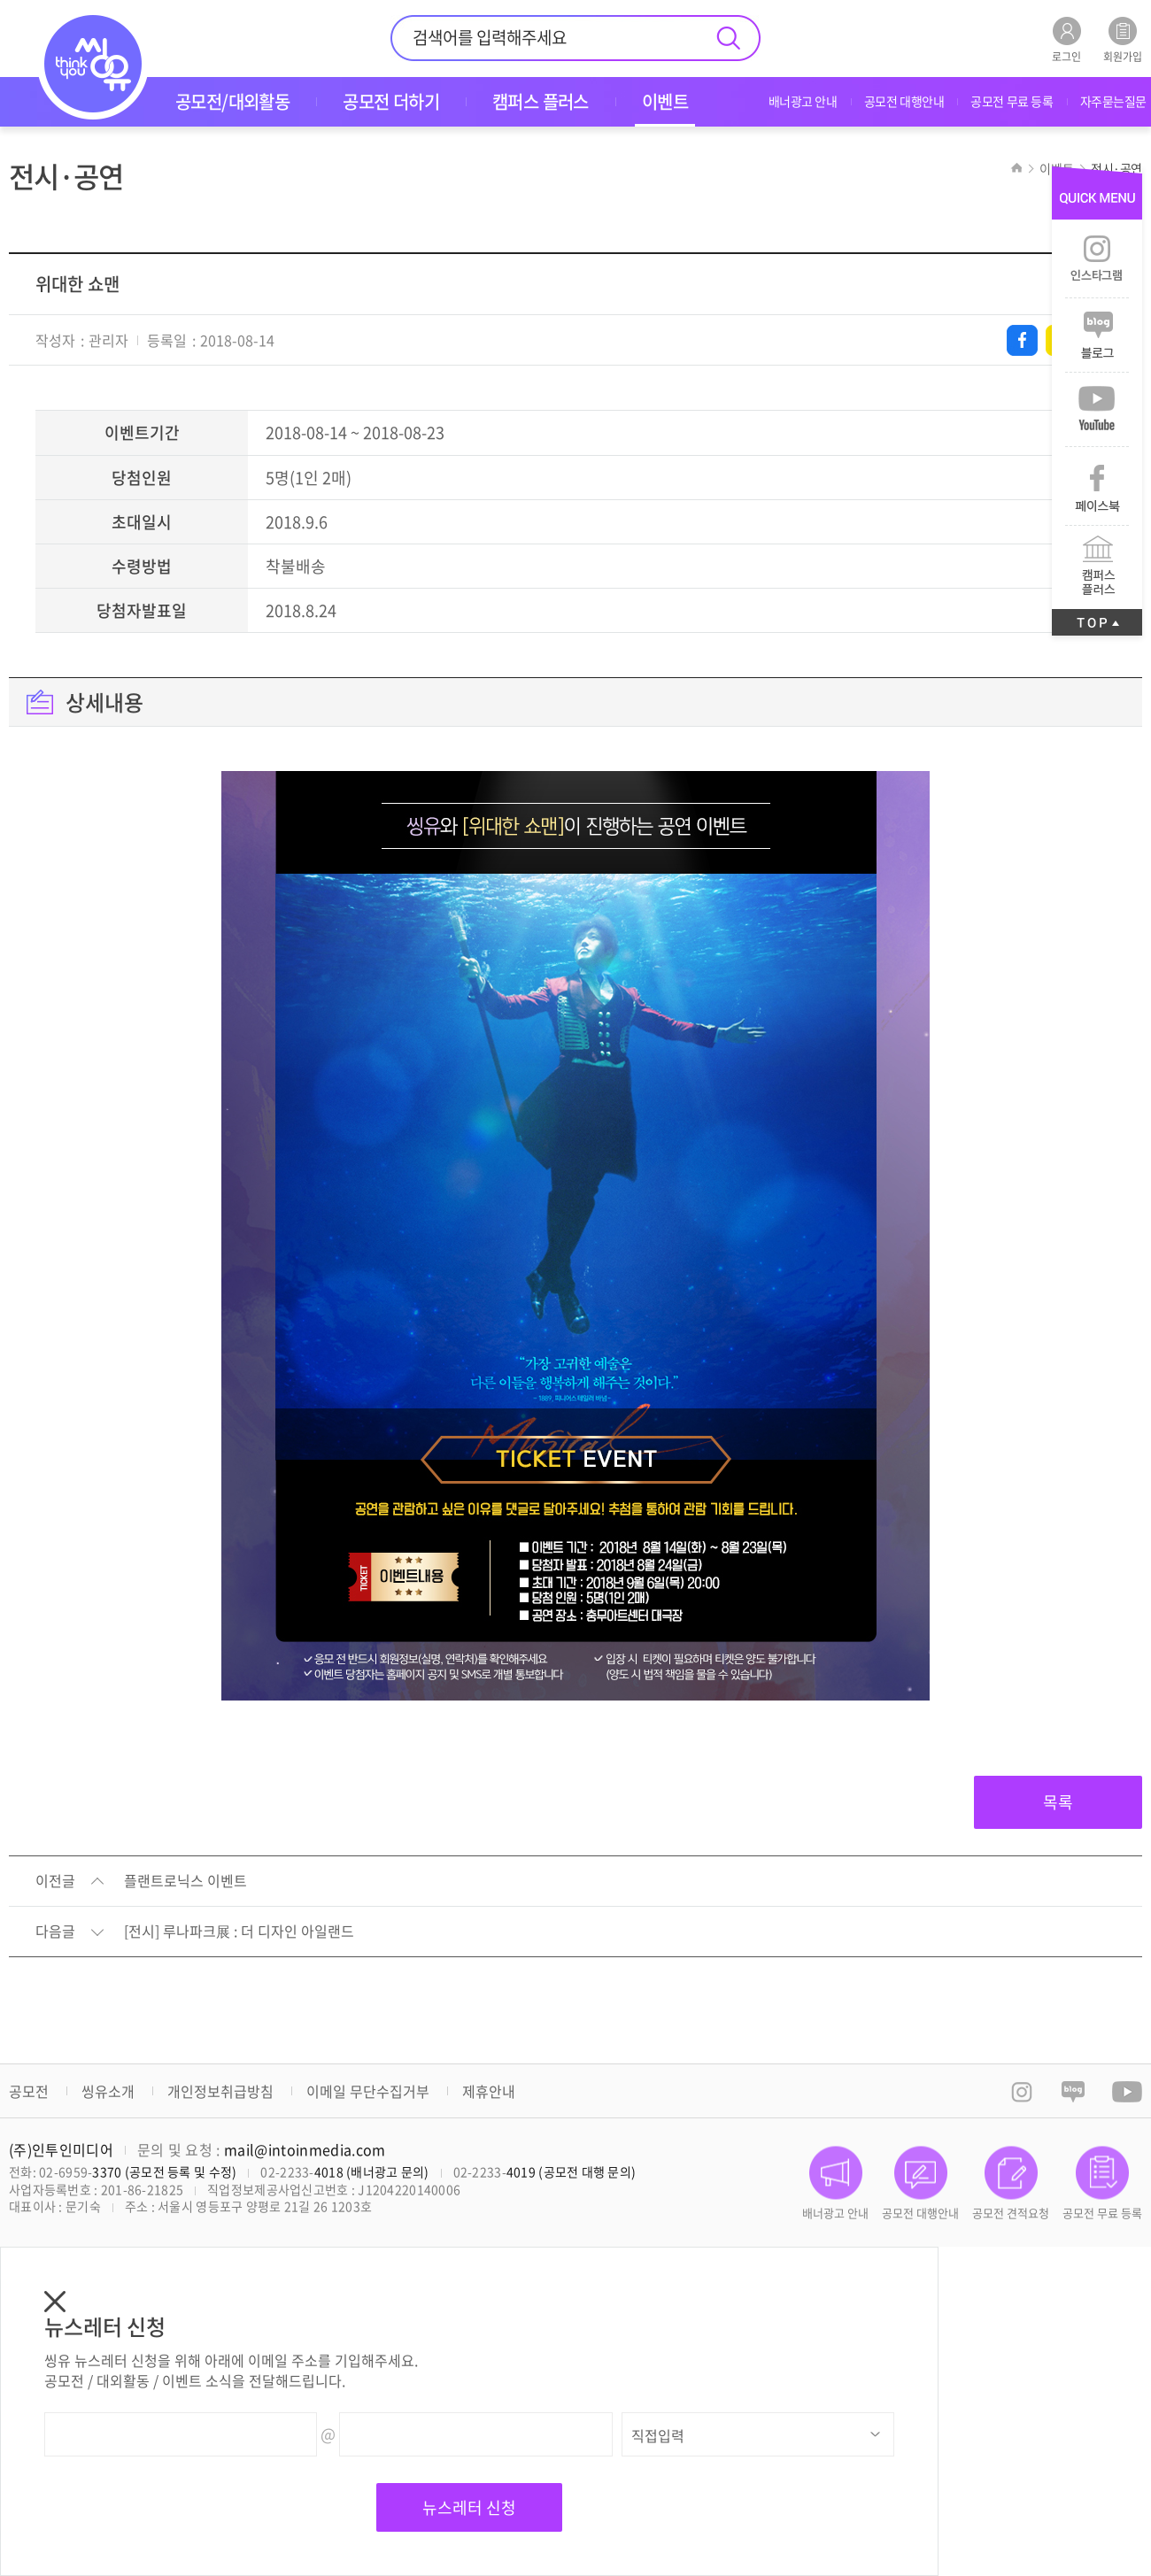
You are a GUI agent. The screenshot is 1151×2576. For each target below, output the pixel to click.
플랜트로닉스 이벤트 (185, 1881)
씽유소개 (108, 2091)
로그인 (1066, 39)
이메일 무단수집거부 (367, 2091)
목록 (1058, 1802)
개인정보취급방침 (220, 2091)
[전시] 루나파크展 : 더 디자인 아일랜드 (239, 1932)
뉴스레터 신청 (469, 2507)
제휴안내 (488, 2091)
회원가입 (1122, 39)
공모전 (29, 2091)
